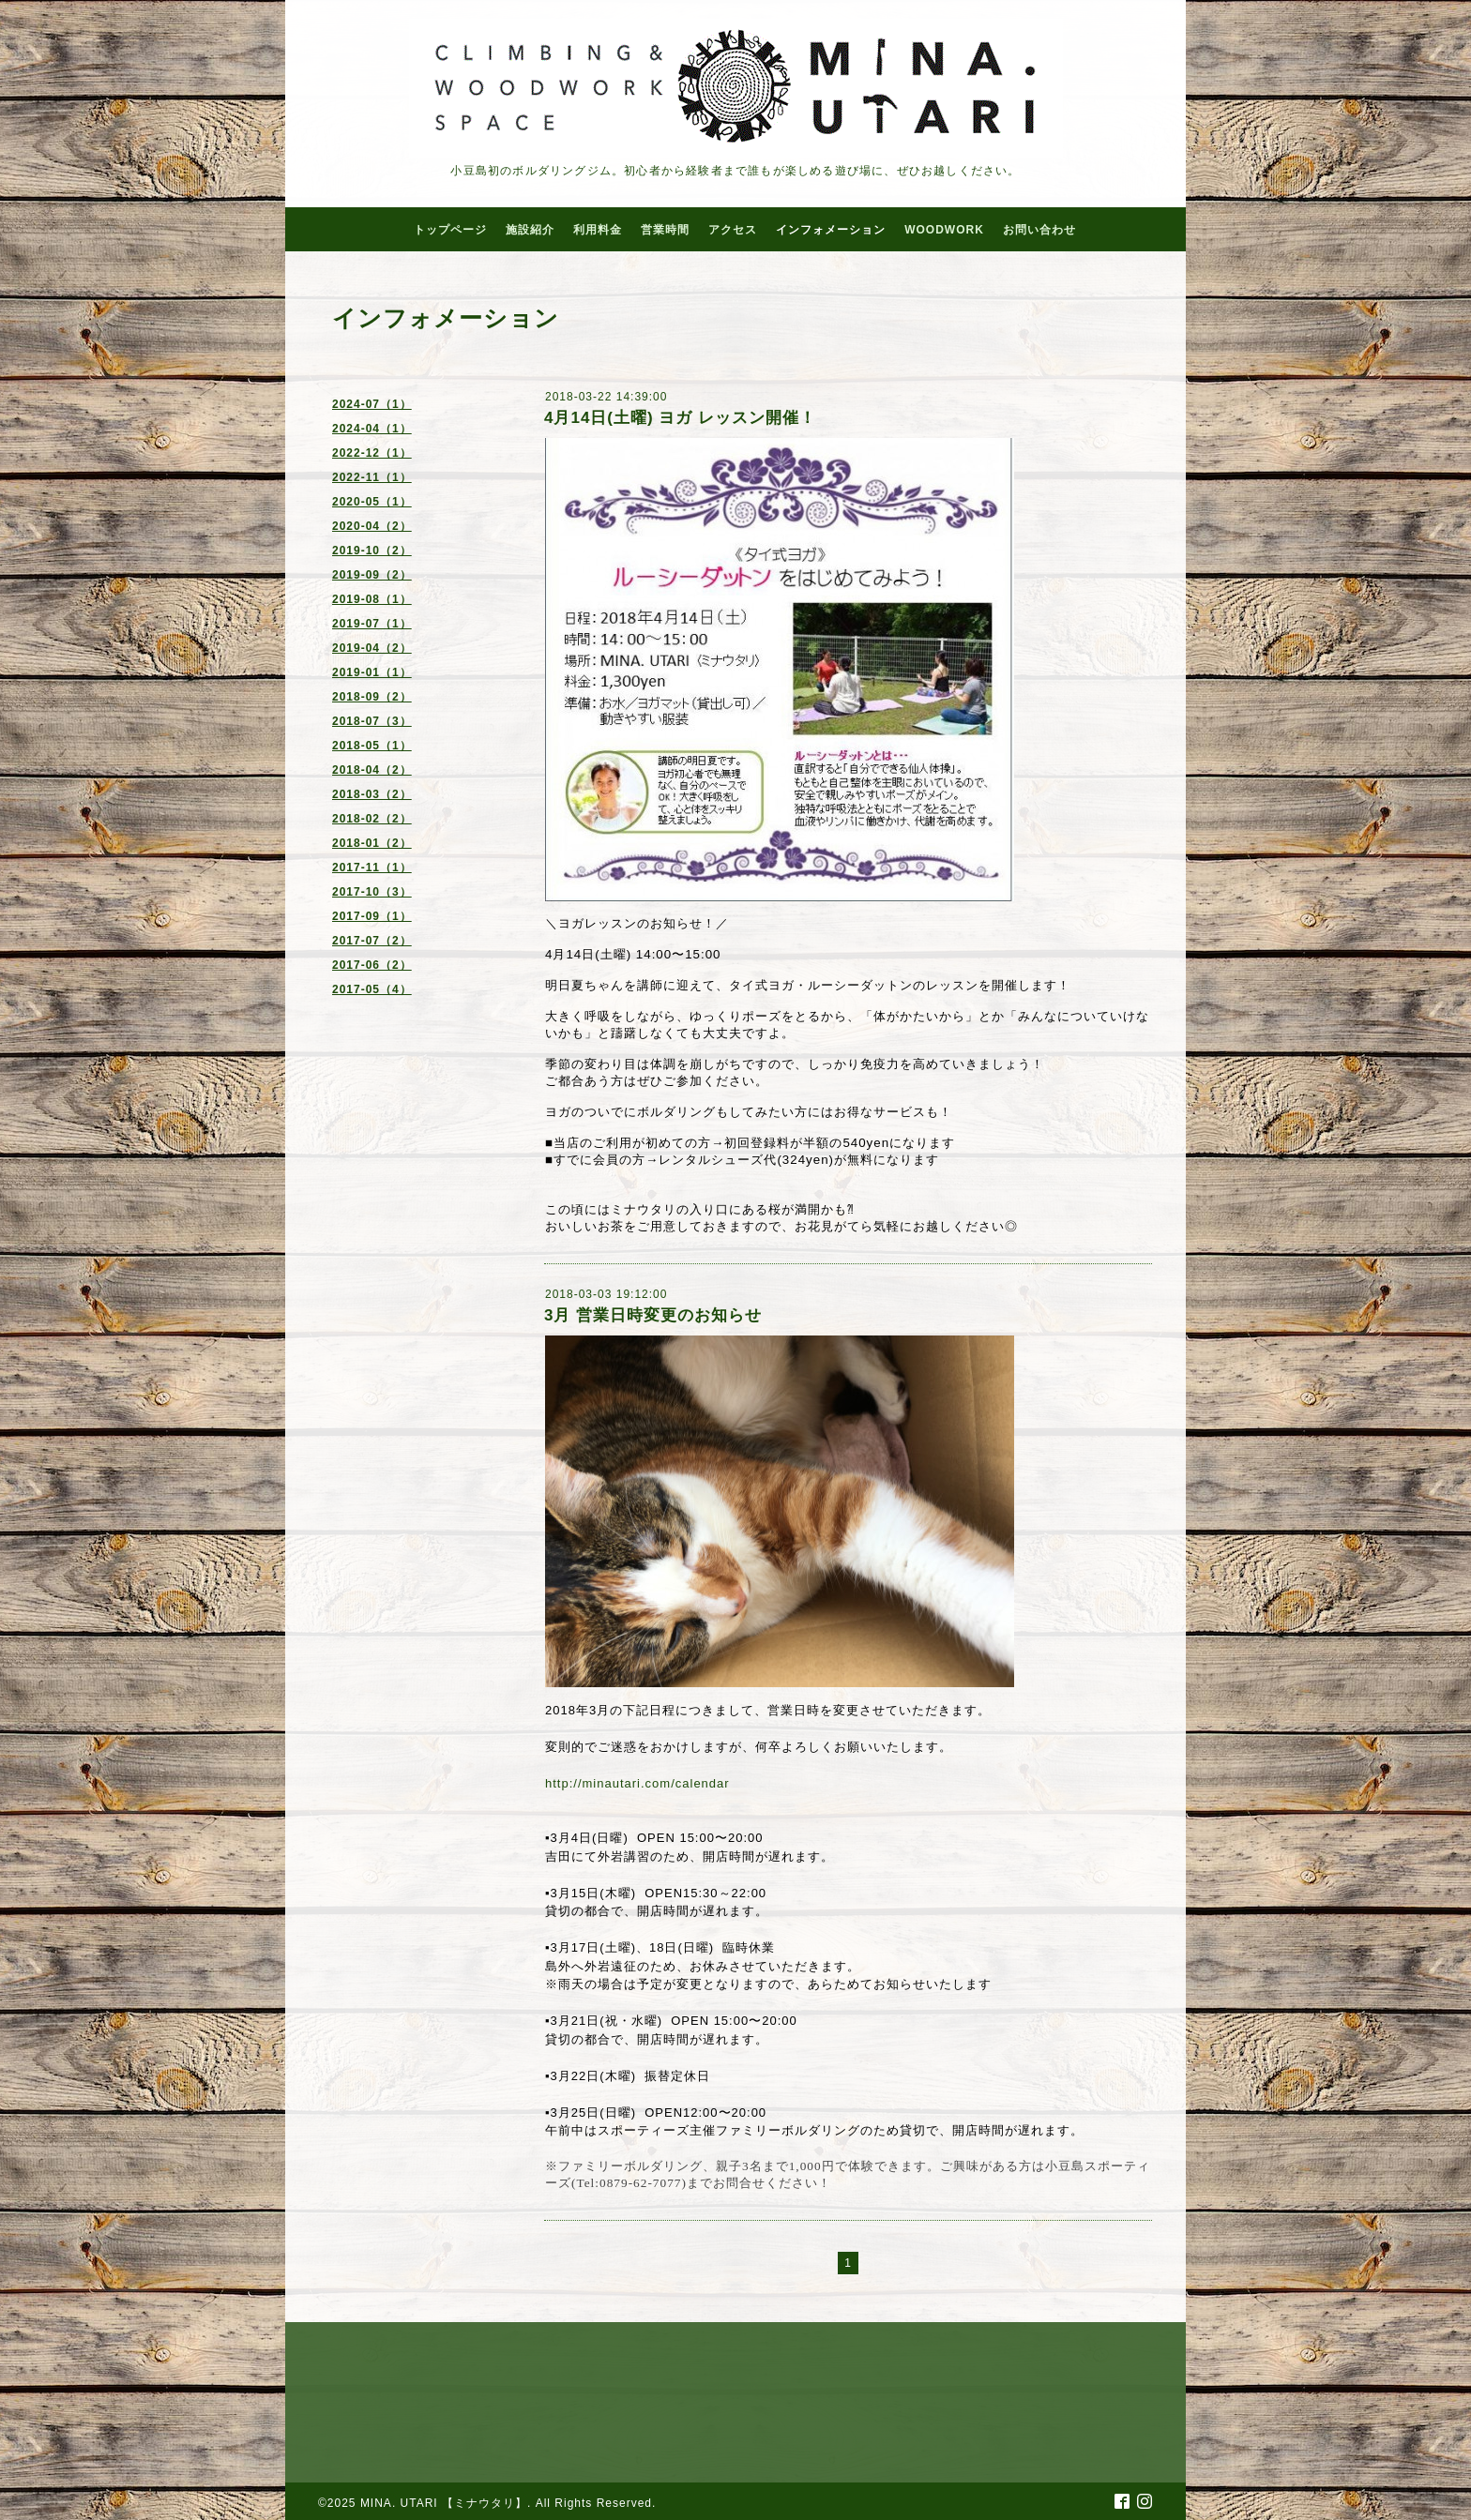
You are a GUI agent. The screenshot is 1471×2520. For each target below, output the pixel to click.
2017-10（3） (372, 891)
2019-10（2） (372, 550)
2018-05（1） (372, 745)
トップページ (450, 229)
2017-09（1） (372, 916)
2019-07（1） (372, 623)
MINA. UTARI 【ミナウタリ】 (443, 2503)
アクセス (732, 229)
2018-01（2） (372, 843)
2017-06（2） (372, 965)
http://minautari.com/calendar (637, 1783)
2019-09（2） (372, 574)
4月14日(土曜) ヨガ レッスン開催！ (680, 418)
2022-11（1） (372, 477)
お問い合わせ (1039, 229)
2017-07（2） (372, 940)
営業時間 (665, 229)
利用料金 (597, 229)
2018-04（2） (372, 770)
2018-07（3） (372, 721)
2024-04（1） (372, 428)
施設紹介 (530, 229)
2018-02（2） (372, 818)
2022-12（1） (372, 453)
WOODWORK (944, 229)
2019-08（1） (372, 599)
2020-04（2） (372, 526)
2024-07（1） (372, 404)
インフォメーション (831, 229)
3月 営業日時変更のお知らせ (653, 1315)
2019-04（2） (372, 648)
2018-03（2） (372, 794)
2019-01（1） (372, 672)
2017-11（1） (372, 867)
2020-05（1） (372, 501)
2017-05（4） (372, 989)
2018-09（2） (372, 696)
